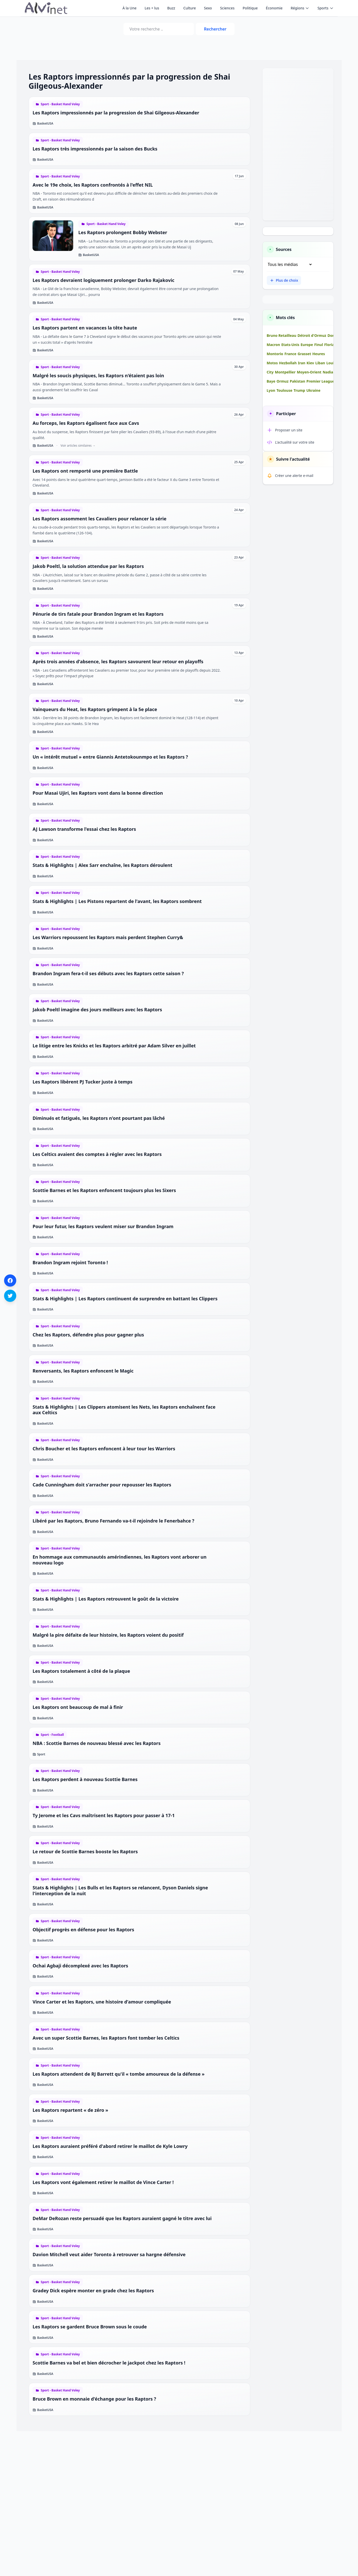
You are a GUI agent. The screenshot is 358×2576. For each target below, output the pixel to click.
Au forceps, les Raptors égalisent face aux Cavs (86, 428)
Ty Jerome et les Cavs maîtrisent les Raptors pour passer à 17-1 (104, 1843)
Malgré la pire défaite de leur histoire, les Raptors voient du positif (108, 1659)
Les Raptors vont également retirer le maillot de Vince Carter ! (103, 2216)
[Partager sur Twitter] (10, 1296)
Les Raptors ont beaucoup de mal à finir (78, 1732)
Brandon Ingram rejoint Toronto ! (70, 1280)
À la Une (129, 8)
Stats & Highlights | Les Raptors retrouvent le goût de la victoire (106, 1622)
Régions (300, 8)
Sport (39, 1780)
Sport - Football (52, 1761)
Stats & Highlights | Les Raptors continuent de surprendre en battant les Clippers (125, 1317)
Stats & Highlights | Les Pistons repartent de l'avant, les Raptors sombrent (117, 913)
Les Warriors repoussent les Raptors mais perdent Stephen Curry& (108, 950)
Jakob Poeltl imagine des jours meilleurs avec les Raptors (97, 1023)
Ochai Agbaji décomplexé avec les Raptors (81, 1995)
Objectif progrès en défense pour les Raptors (84, 1959)
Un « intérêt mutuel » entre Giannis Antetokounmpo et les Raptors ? (111, 766)
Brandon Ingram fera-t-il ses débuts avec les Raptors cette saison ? (108, 986)
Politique (250, 8)
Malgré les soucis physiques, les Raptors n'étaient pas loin (98, 379)
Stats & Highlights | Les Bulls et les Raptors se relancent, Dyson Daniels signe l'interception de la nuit (120, 1919)
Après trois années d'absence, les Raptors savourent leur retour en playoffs (118, 669)
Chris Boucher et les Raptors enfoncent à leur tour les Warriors (104, 1470)
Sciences (227, 8)
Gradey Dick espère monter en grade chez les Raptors (93, 2326)
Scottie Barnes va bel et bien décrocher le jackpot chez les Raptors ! (109, 2400)
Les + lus (152, 8)
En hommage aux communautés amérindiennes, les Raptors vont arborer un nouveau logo (120, 1583)
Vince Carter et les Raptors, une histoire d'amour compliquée (102, 2032)
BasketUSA (43, 124)
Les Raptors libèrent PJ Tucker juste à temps (83, 1097)
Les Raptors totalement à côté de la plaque (82, 1696)
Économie (274, 8)
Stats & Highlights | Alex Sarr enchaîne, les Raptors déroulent (103, 876)
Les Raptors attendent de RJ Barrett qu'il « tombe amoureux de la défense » (119, 2106)
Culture (189, 8)
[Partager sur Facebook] (10, 1280)
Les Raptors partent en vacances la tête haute (85, 331)
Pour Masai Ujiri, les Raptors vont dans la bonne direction (98, 803)
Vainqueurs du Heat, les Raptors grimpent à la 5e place (95, 718)
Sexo (208, 8)
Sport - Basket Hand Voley (60, 104)
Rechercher (215, 29)
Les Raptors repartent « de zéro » (71, 2142)
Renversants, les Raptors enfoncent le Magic (83, 1391)
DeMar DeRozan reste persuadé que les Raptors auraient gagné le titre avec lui (122, 2253)
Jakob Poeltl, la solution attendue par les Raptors (88, 573)
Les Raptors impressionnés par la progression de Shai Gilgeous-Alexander (116, 113)
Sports (325, 8)
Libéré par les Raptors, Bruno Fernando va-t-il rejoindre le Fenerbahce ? (114, 1543)
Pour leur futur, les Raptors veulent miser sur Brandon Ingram (103, 1244)
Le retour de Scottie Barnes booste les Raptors (85, 1879)
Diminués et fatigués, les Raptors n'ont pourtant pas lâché (99, 1133)
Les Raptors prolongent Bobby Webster (123, 235)
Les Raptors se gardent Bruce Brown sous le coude (90, 2363)
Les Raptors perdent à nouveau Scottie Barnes (85, 1806)
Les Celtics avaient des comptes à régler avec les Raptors (97, 1170)
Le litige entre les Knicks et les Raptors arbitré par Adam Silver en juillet (114, 1060)
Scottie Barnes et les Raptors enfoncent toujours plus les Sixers (104, 1207)
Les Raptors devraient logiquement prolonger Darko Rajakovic (104, 283)
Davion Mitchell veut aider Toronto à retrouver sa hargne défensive (109, 2289)
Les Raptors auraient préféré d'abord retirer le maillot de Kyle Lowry (110, 2179)
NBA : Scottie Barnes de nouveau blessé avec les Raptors (97, 1769)
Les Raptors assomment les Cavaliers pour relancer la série (100, 524)
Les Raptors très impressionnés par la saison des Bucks (95, 150)
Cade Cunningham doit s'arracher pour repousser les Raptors (102, 1506)
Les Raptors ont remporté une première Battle (85, 476)
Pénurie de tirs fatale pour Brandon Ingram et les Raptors (98, 621)
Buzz (171, 8)
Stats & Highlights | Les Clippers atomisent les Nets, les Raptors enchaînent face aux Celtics (124, 1430)
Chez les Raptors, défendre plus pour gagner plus (89, 1354)
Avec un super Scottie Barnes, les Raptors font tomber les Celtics (106, 2069)
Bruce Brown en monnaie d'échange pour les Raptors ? (95, 2436)
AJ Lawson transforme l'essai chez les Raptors (84, 839)
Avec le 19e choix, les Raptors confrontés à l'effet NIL (93, 186)
